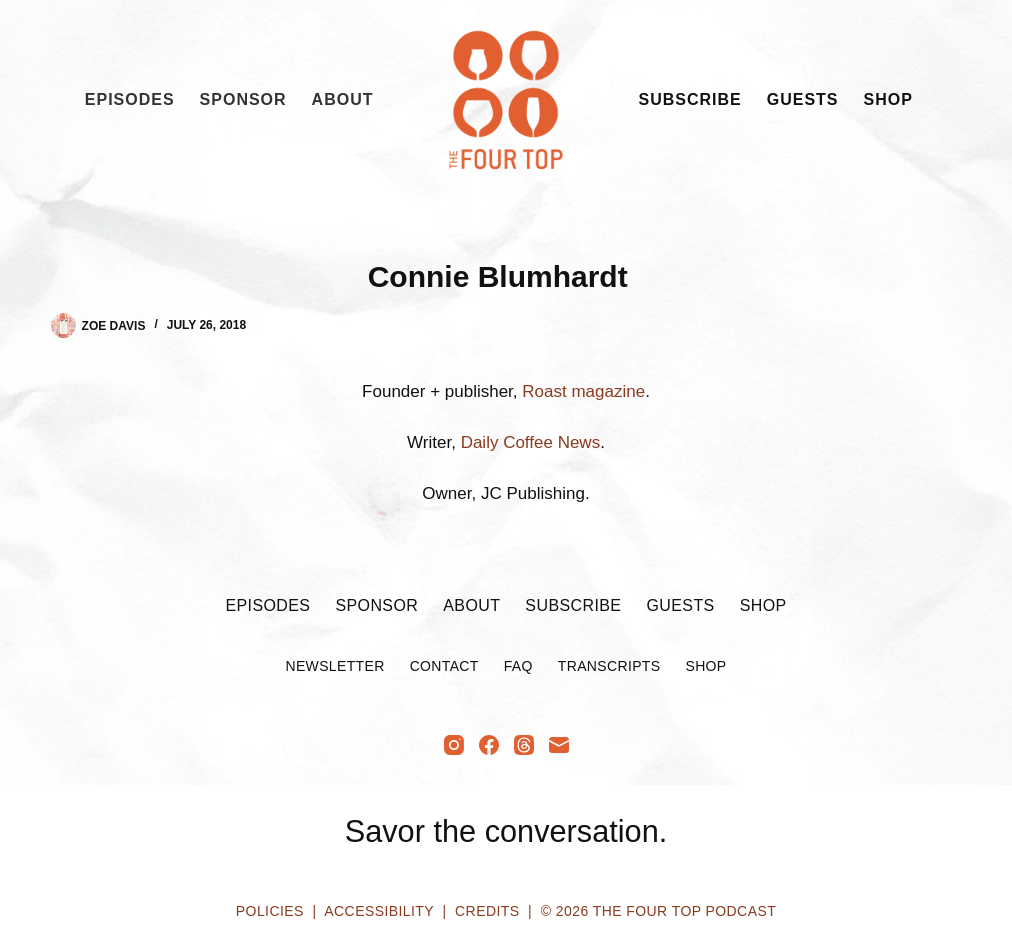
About (343, 99)
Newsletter (334, 666)
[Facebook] (489, 745)
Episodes (130, 99)
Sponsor (243, 99)
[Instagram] (454, 745)
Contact (444, 666)
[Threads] (524, 745)
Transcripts (609, 666)
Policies (270, 911)
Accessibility (378, 911)
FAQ (518, 666)
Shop (888, 99)
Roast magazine (583, 391)
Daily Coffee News (531, 442)
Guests (803, 99)
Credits (487, 911)
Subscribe (690, 99)
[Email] (559, 745)
